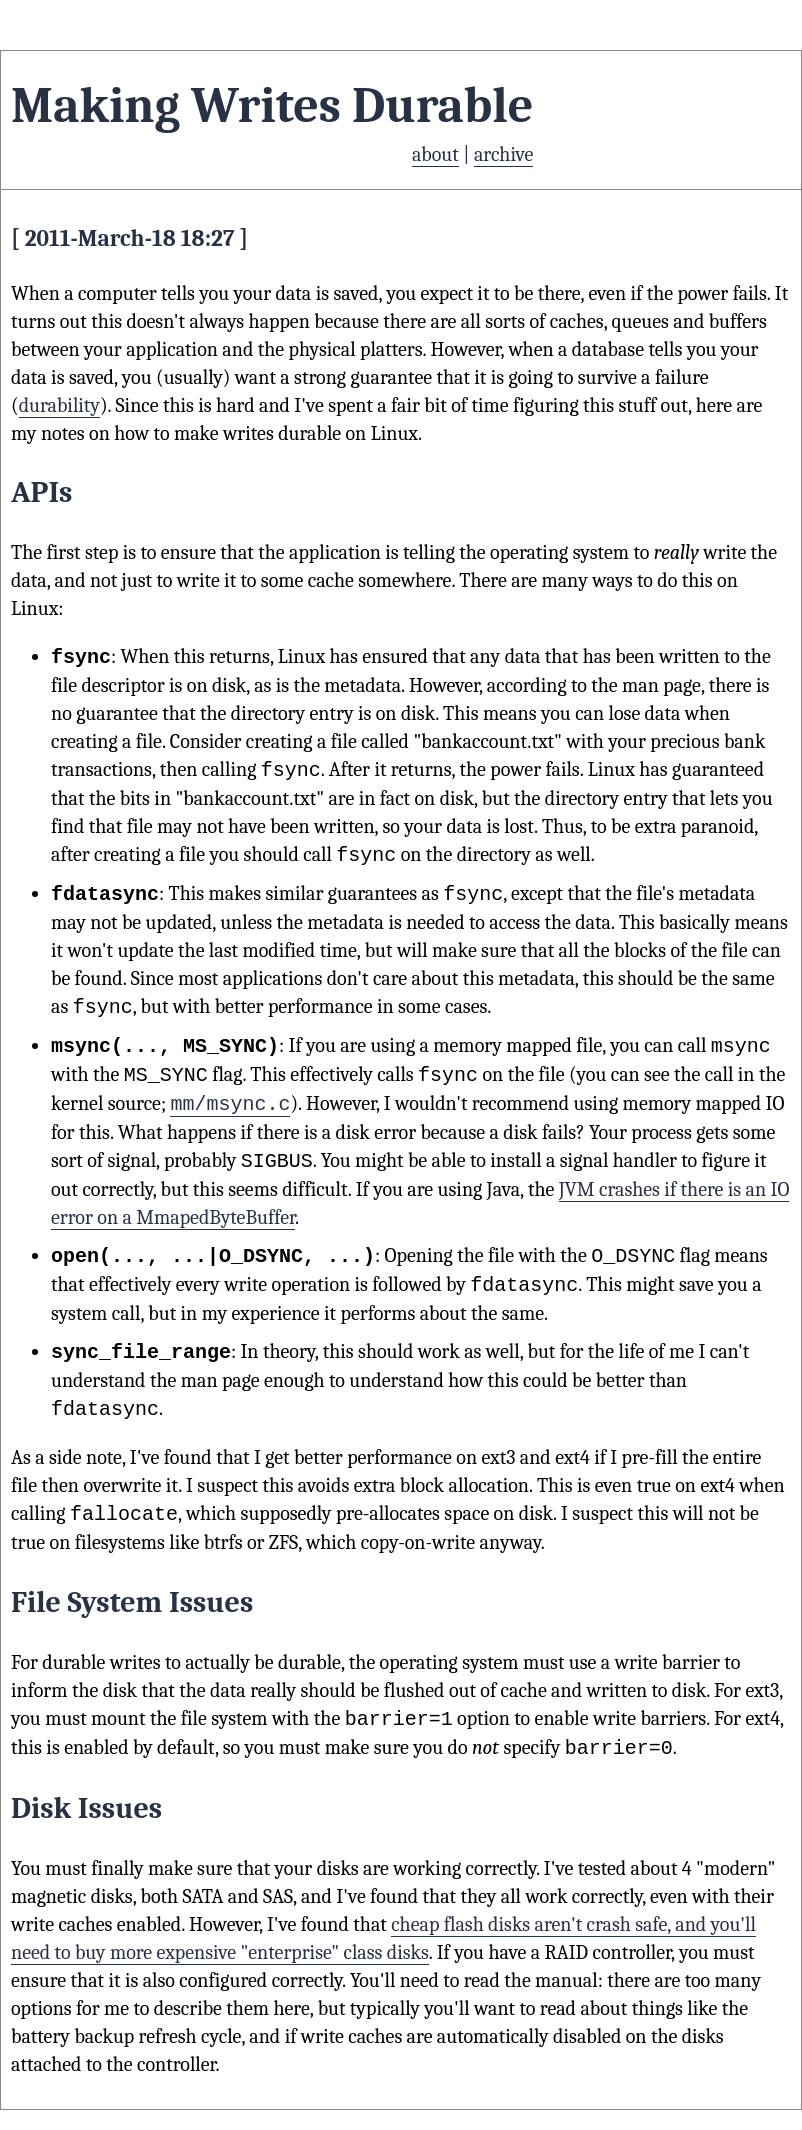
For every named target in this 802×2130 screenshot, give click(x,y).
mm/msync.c (230, 1103)
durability (59, 405)
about (435, 154)
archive (503, 154)
